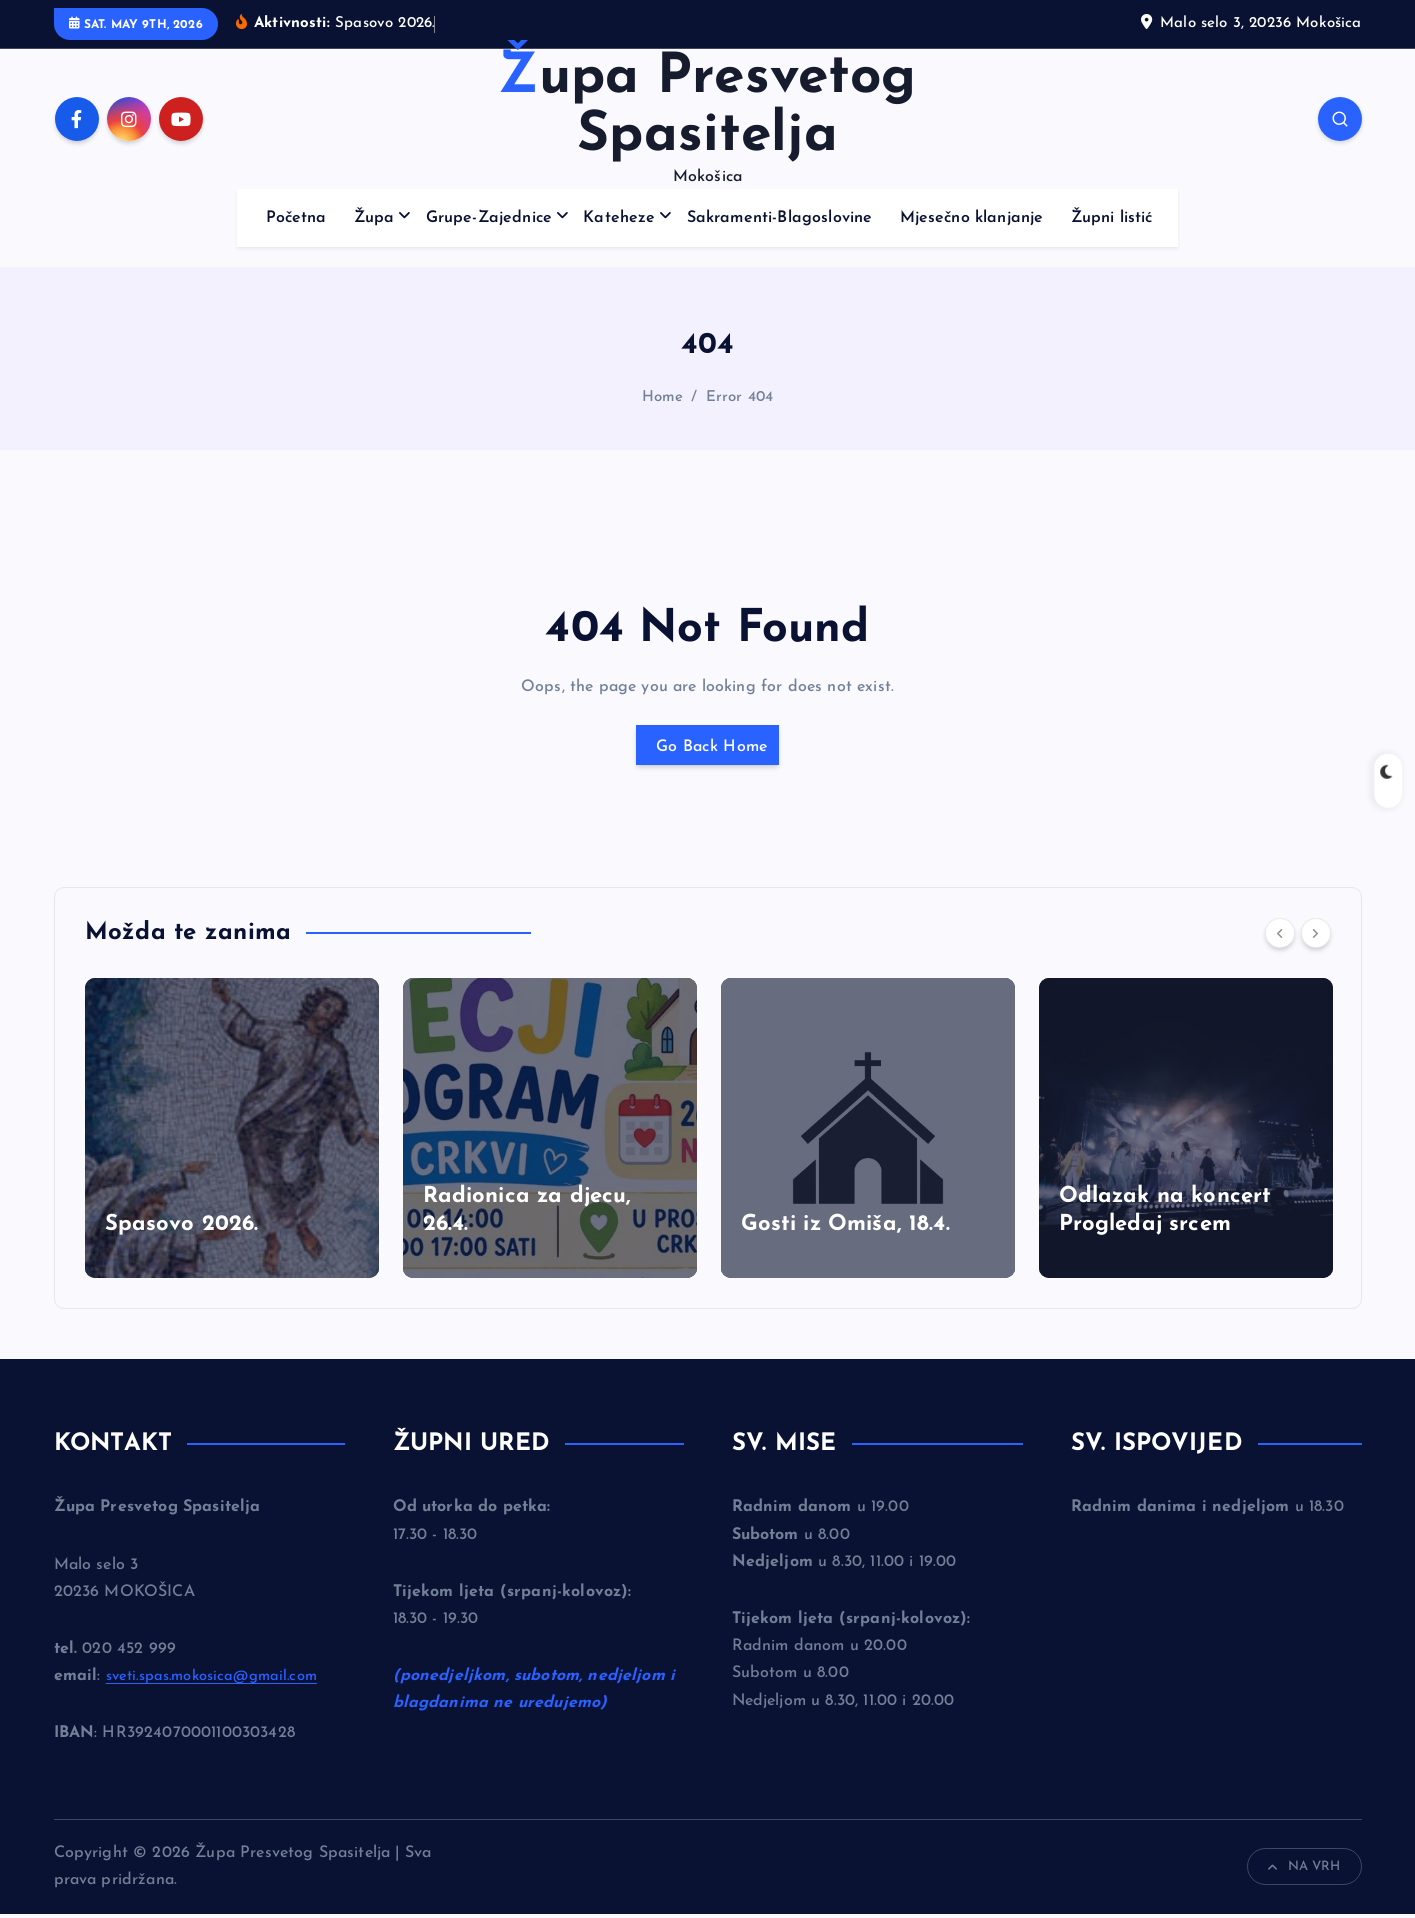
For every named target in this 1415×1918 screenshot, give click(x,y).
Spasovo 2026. (182, 1228)
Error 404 (739, 397)
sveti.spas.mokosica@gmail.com (222, 1680)
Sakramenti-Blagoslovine (780, 218)
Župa (374, 218)
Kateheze (619, 218)
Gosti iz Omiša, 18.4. (845, 1228)
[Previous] (1280, 937)
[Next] (1316, 937)
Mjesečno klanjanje (972, 218)
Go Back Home (708, 747)
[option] (232, 1132)
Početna (296, 218)
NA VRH (1304, 1871)
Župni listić (1112, 218)
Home (663, 397)
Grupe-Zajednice (489, 218)
